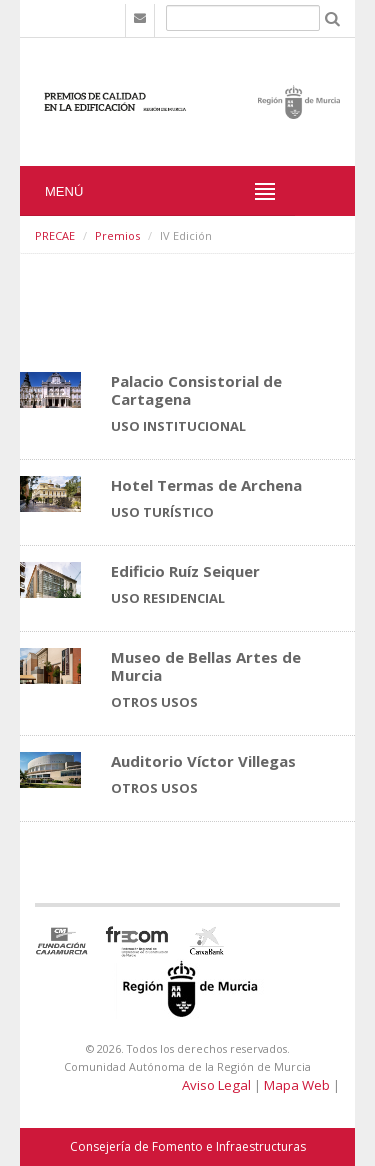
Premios (117, 235)
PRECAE (55, 235)
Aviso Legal (216, 1085)
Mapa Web (297, 1085)
